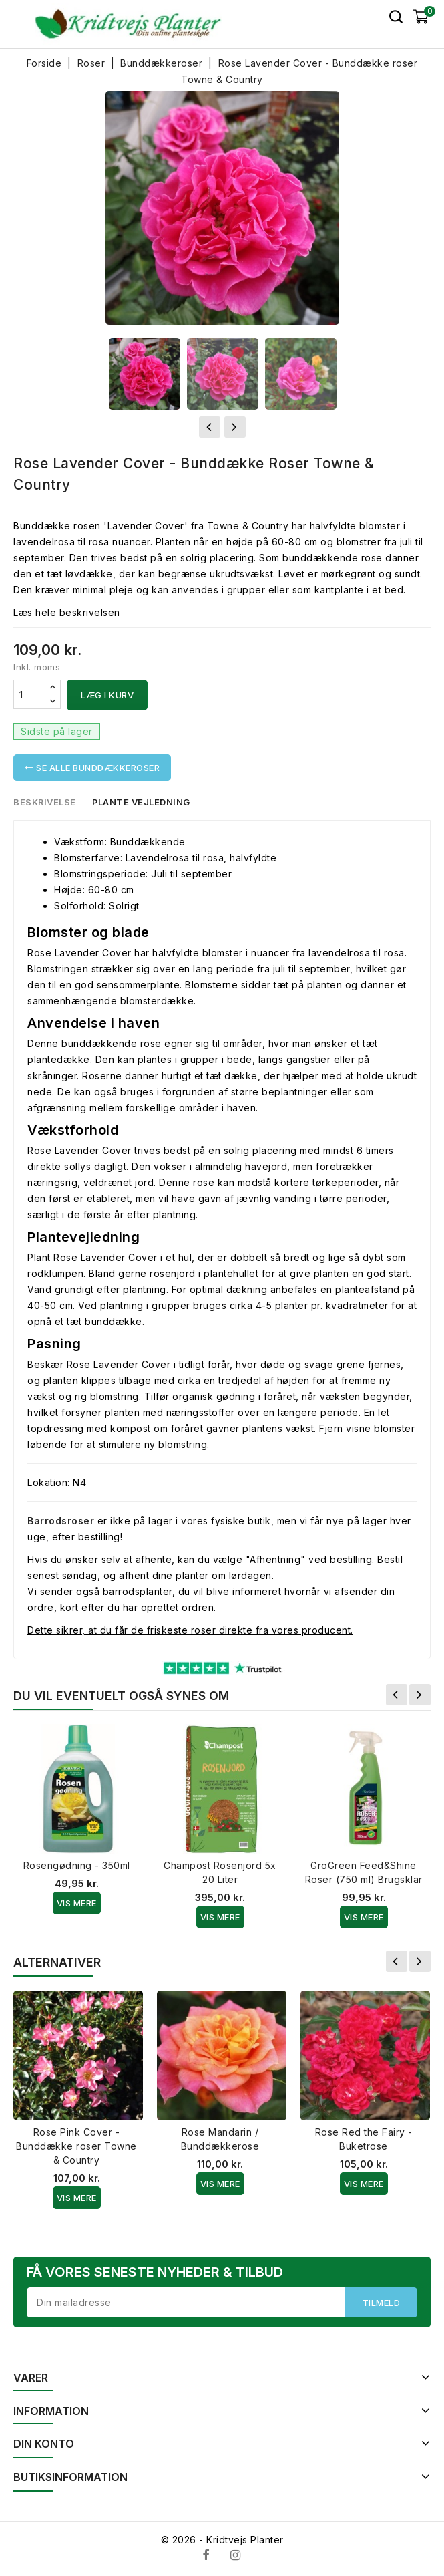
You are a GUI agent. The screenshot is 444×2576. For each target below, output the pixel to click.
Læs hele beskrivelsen (66, 612)
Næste (420, 1694)
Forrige (396, 1694)
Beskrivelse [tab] (45, 802)
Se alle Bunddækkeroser (92, 767)
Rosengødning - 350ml (76, 1865)
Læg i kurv (107, 695)
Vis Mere (77, 1903)
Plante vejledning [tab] (142, 802)
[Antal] (29, 694)
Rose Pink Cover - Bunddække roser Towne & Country (76, 2146)
